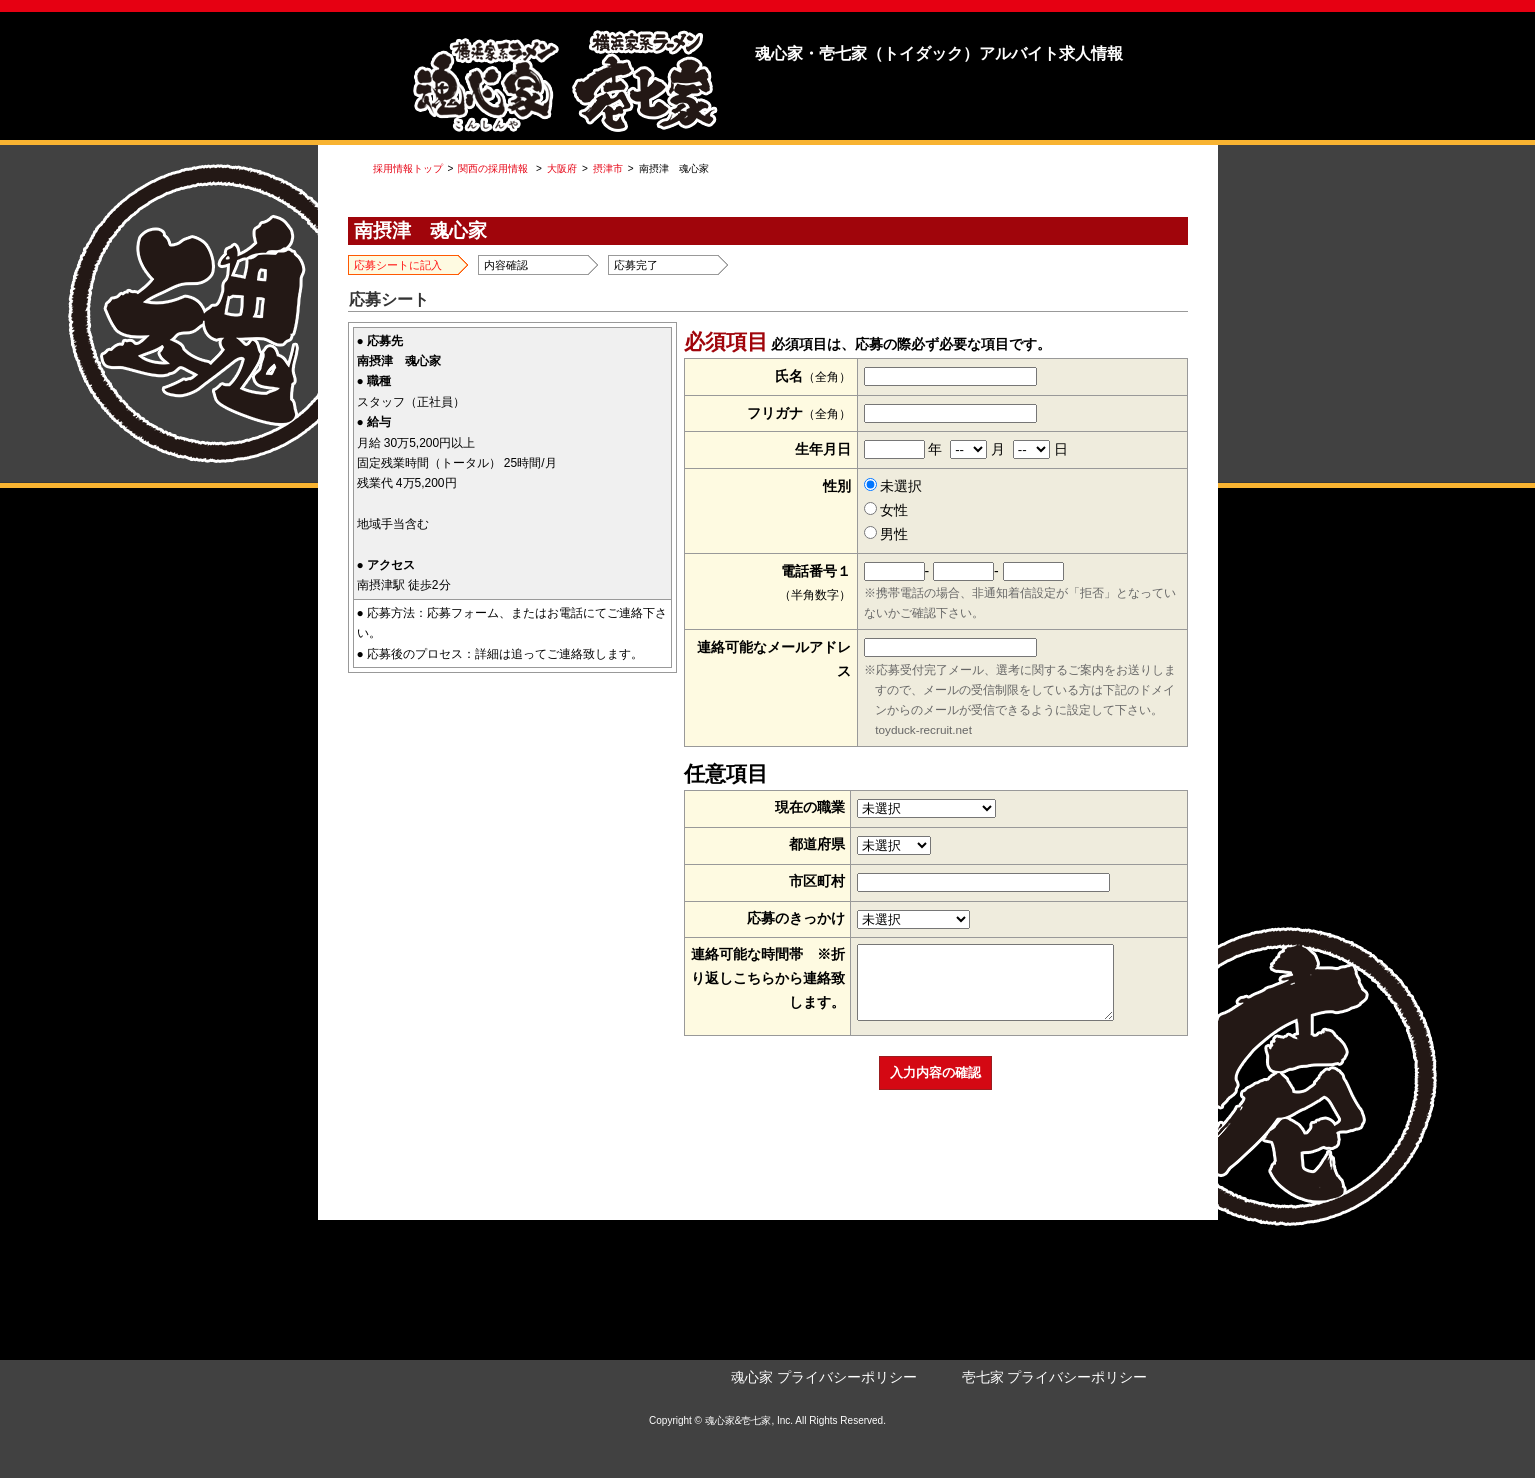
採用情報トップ (408, 168)
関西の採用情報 (493, 168)
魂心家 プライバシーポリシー (824, 1377)
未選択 (893, 486)
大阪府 (562, 168)
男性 (886, 534)
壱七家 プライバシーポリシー (1055, 1377)
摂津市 (608, 168)
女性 (886, 510)
